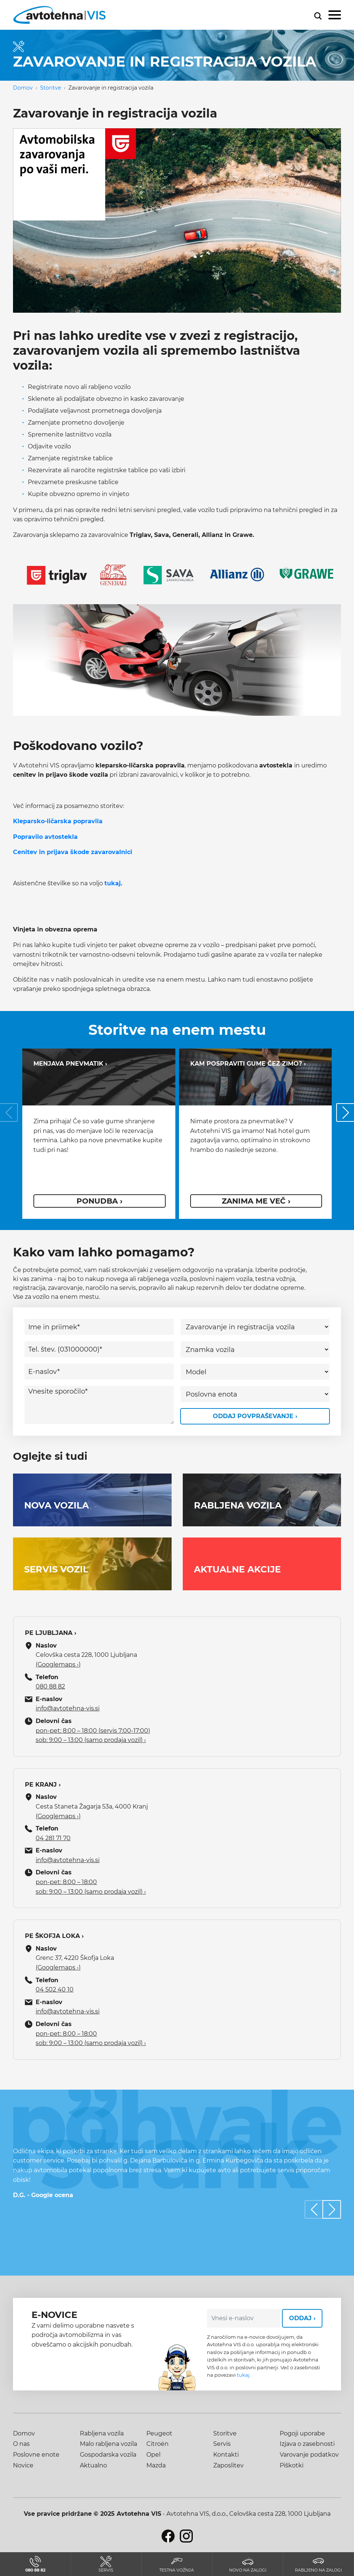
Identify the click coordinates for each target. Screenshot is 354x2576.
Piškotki (291, 2465)
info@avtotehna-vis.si (68, 1708)
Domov (23, 87)
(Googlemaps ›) (58, 1664)
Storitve (50, 87)
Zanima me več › (256, 1201)
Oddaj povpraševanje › (255, 1416)
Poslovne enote (36, 2454)
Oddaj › (302, 2318)
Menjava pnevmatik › (70, 1063)
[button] (331, 2209)
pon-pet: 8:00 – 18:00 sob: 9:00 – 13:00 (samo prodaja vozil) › (91, 1886)
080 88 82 (50, 1686)
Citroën (157, 2443)
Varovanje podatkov (309, 2454)
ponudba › (100, 1201)
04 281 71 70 (53, 1838)
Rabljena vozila (102, 2433)
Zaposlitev (228, 2465)
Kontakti (226, 2454)
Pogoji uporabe (302, 2433)
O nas (21, 2443)
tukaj (243, 2375)
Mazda (156, 2465)
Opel (153, 2454)
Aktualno (93, 2465)
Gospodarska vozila (108, 2454)
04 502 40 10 (55, 1989)
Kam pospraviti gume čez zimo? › (248, 1063)
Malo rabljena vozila (108, 2443)
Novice (23, 2465)
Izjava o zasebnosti (307, 2443)
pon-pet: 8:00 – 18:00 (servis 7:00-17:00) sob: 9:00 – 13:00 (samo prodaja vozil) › (93, 1735)
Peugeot (159, 2433)
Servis (222, 2443)
